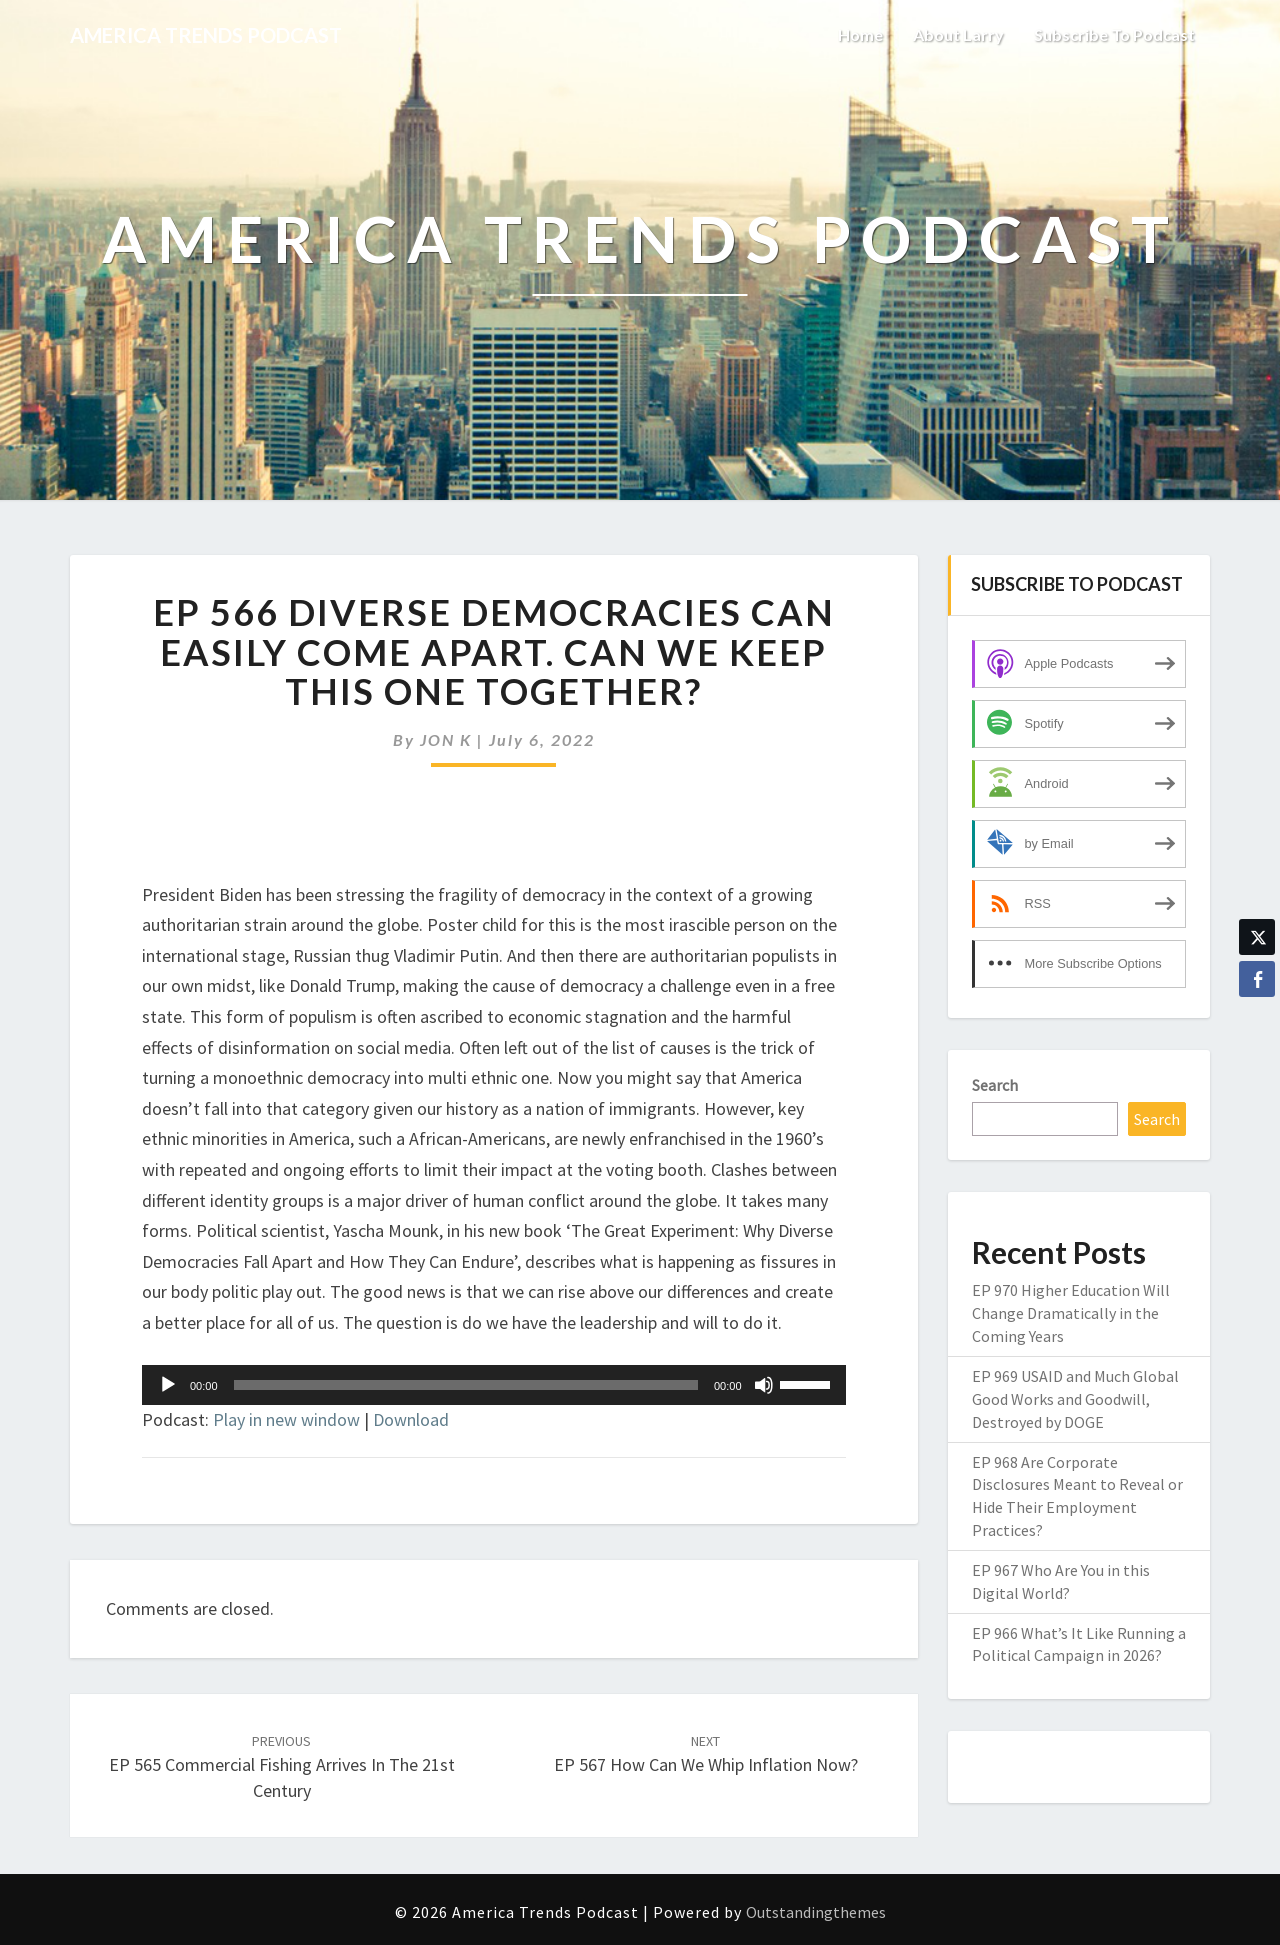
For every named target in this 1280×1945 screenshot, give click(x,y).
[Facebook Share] (1257, 979)
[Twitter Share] (1257, 937)
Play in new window (286, 1419)
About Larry (958, 34)
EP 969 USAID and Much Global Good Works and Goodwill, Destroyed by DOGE (1075, 1399)
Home (860, 34)
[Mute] (764, 1385)
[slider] (466, 1385)
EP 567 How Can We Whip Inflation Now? (706, 1754)
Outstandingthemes (816, 1912)
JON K (446, 739)
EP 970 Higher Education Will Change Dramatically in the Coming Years (1071, 1313)
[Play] (168, 1385)
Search (995, 1085)
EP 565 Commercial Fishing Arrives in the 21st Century (282, 1767)
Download (411, 1419)
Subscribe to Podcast (1114, 34)
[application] (494, 1385)
